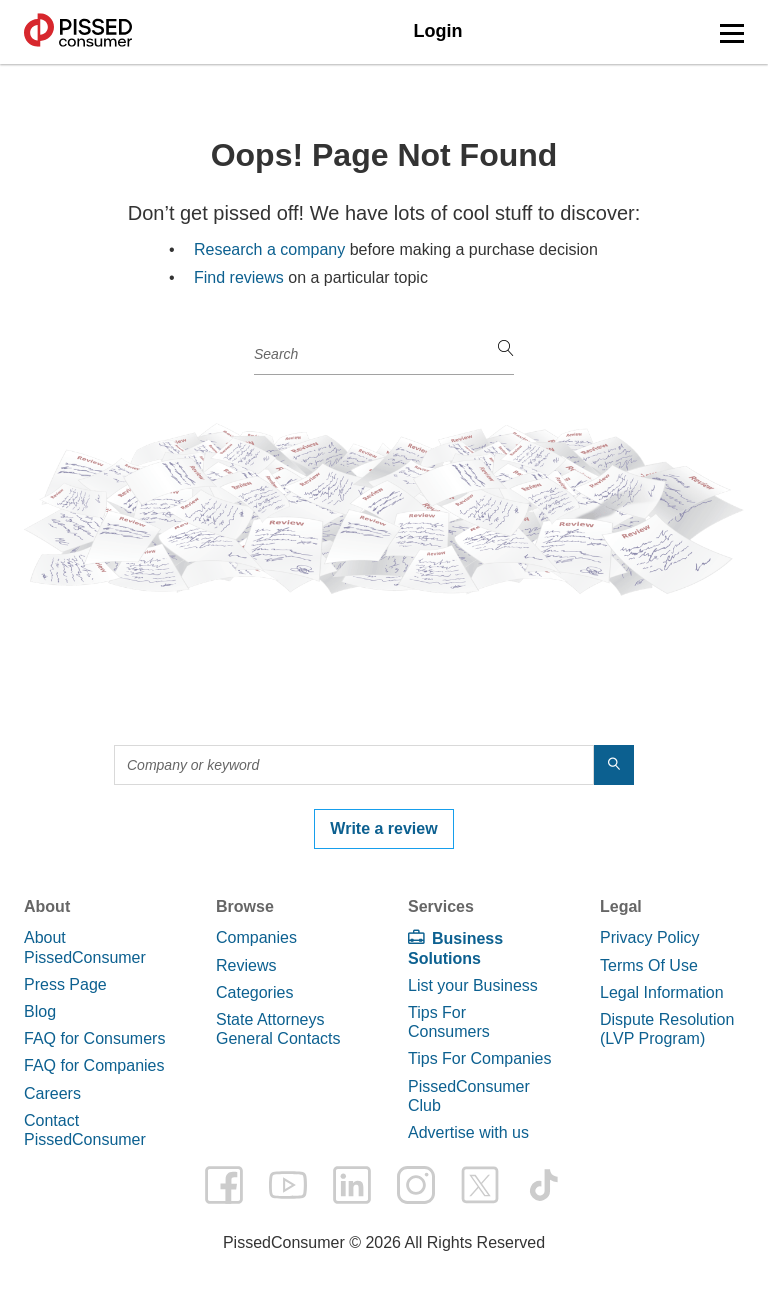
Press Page (65, 984)
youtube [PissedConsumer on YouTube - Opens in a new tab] (288, 1185)
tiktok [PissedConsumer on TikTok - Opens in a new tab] (544, 1185)
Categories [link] (254, 992)
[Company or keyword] (384, 355)
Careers (52, 1093)
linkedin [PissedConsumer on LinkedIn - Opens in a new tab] (352, 1185)
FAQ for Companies (94, 1065)
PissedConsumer (78, 32)
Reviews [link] (246, 965)
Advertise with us (468, 1132)
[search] (506, 349)
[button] (732, 33)
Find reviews (239, 277)
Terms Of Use (649, 965)
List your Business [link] (473, 985)
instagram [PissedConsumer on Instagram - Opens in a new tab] (416, 1185)
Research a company (269, 249)
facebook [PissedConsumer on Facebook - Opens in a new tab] (224, 1185)
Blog (40, 1011)
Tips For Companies (479, 1058)
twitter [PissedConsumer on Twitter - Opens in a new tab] (480, 1185)
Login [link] (438, 31)
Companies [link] (256, 937)
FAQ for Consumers (94, 1038)
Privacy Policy (650, 937)
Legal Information (662, 992)
